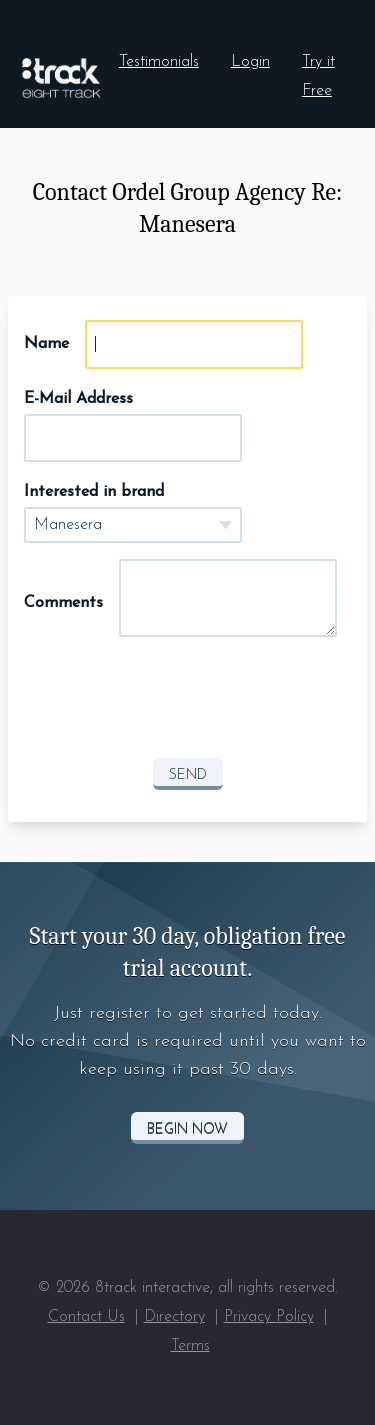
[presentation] (188, 703)
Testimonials (159, 62)
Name (46, 344)
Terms (190, 1346)
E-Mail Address (78, 399)
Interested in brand (94, 492)
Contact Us (86, 1317)
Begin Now (187, 1129)
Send (188, 775)
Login (250, 62)
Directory (174, 1317)
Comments (63, 603)
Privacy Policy (269, 1317)
